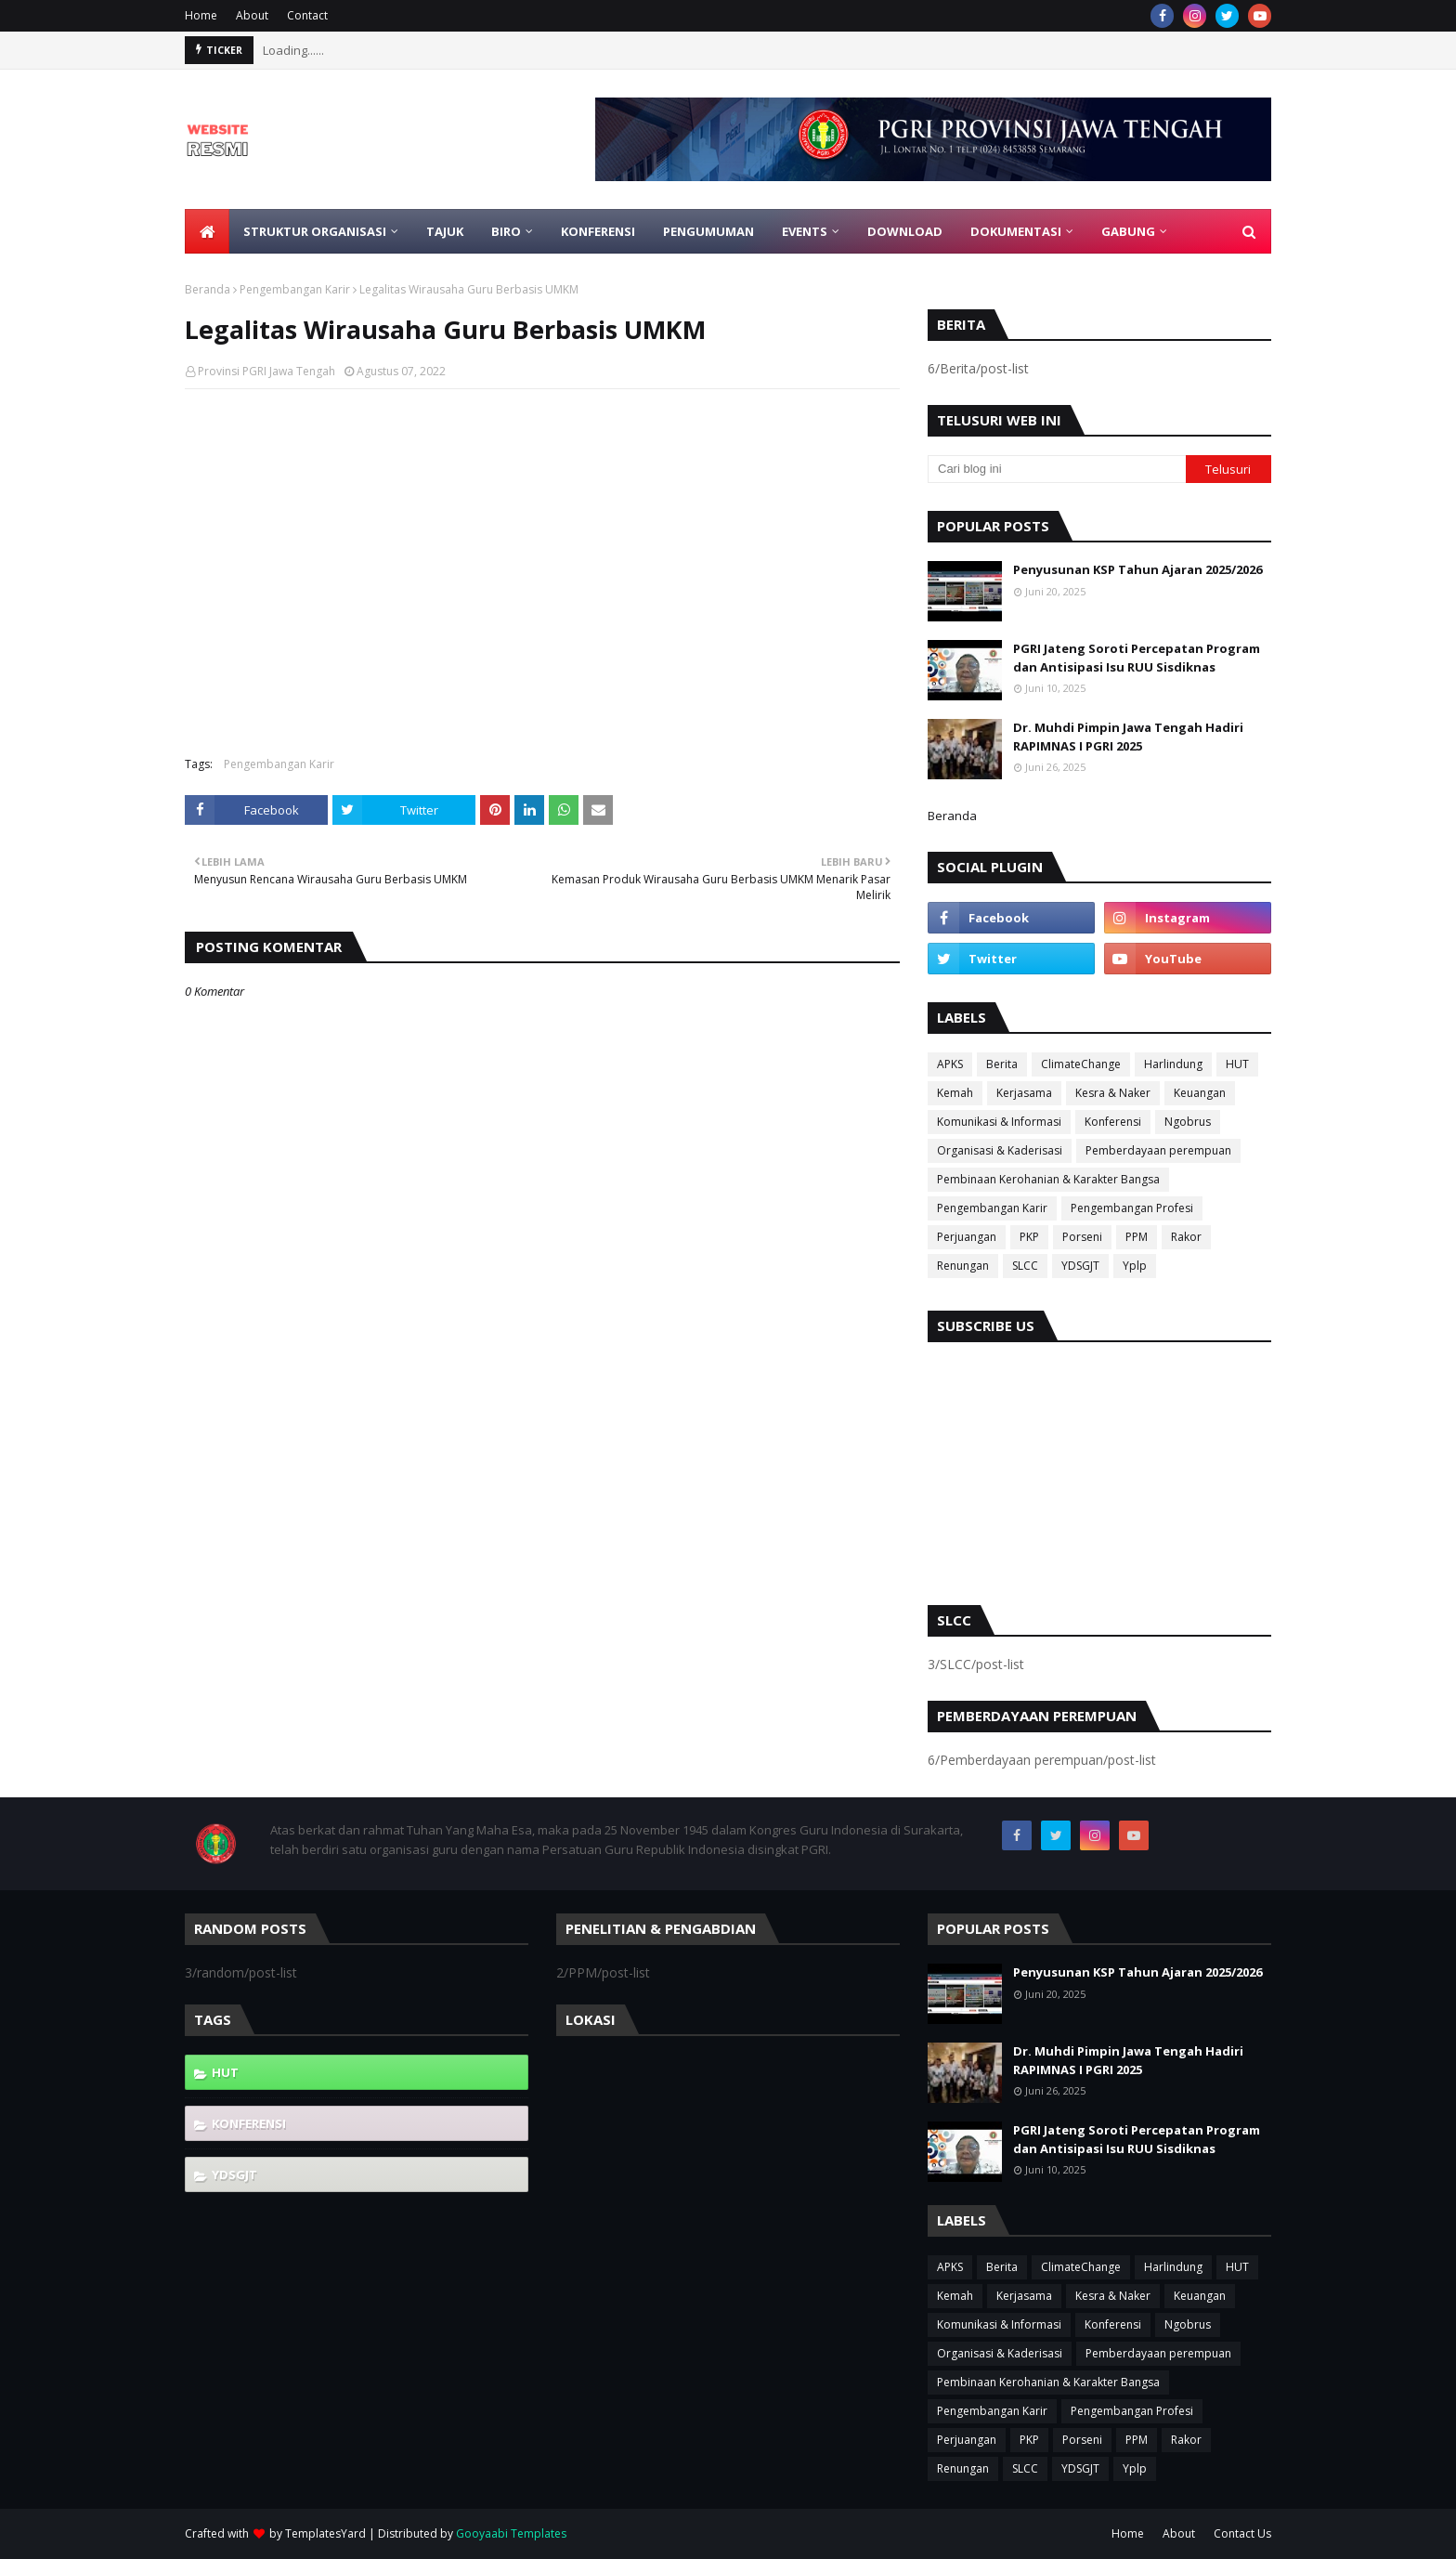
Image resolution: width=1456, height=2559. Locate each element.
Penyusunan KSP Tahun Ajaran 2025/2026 (1137, 569)
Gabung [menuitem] (1128, 231)
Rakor (1186, 1237)
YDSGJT (1080, 1265)
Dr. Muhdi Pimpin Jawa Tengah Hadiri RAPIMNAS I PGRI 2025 (1128, 736)
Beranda (207, 289)
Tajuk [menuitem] (444, 231)
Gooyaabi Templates (511, 2533)
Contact (307, 15)
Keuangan (1200, 1093)
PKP (1029, 1237)
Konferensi (1113, 1121)
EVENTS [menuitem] (804, 231)
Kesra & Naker (1112, 1093)
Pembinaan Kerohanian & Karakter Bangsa (1048, 1179)
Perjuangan (966, 1237)
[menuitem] (207, 231)
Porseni (1082, 1237)
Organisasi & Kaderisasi (999, 1150)
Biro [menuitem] (506, 231)
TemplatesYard (325, 2533)
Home (201, 15)
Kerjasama (1024, 1093)
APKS (950, 1064)
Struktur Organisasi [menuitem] (314, 231)
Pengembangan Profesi (1132, 1208)
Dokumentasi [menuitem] (1015, 231)
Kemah (955, 1093)
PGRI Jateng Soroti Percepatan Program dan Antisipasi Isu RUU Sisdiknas (1136, 657)
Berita (1002, 1064)
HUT (1237, 1064)
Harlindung (1173, 1064)
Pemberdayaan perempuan (1158, 1150)
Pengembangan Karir (295, 289)
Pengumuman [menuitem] (708, 231)
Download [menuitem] (904, 231)
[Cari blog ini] (1057, 469)
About (252, 15)
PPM (1136, 1237)
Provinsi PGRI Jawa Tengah (266, 371)
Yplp (1135, 1265)
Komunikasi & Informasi (999, 1121)
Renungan (963, 1265)
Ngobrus (1187, 1121)
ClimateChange (1081, 1064)
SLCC (1025, 1265)
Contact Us (1242, 2533)
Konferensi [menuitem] (598, 231)
